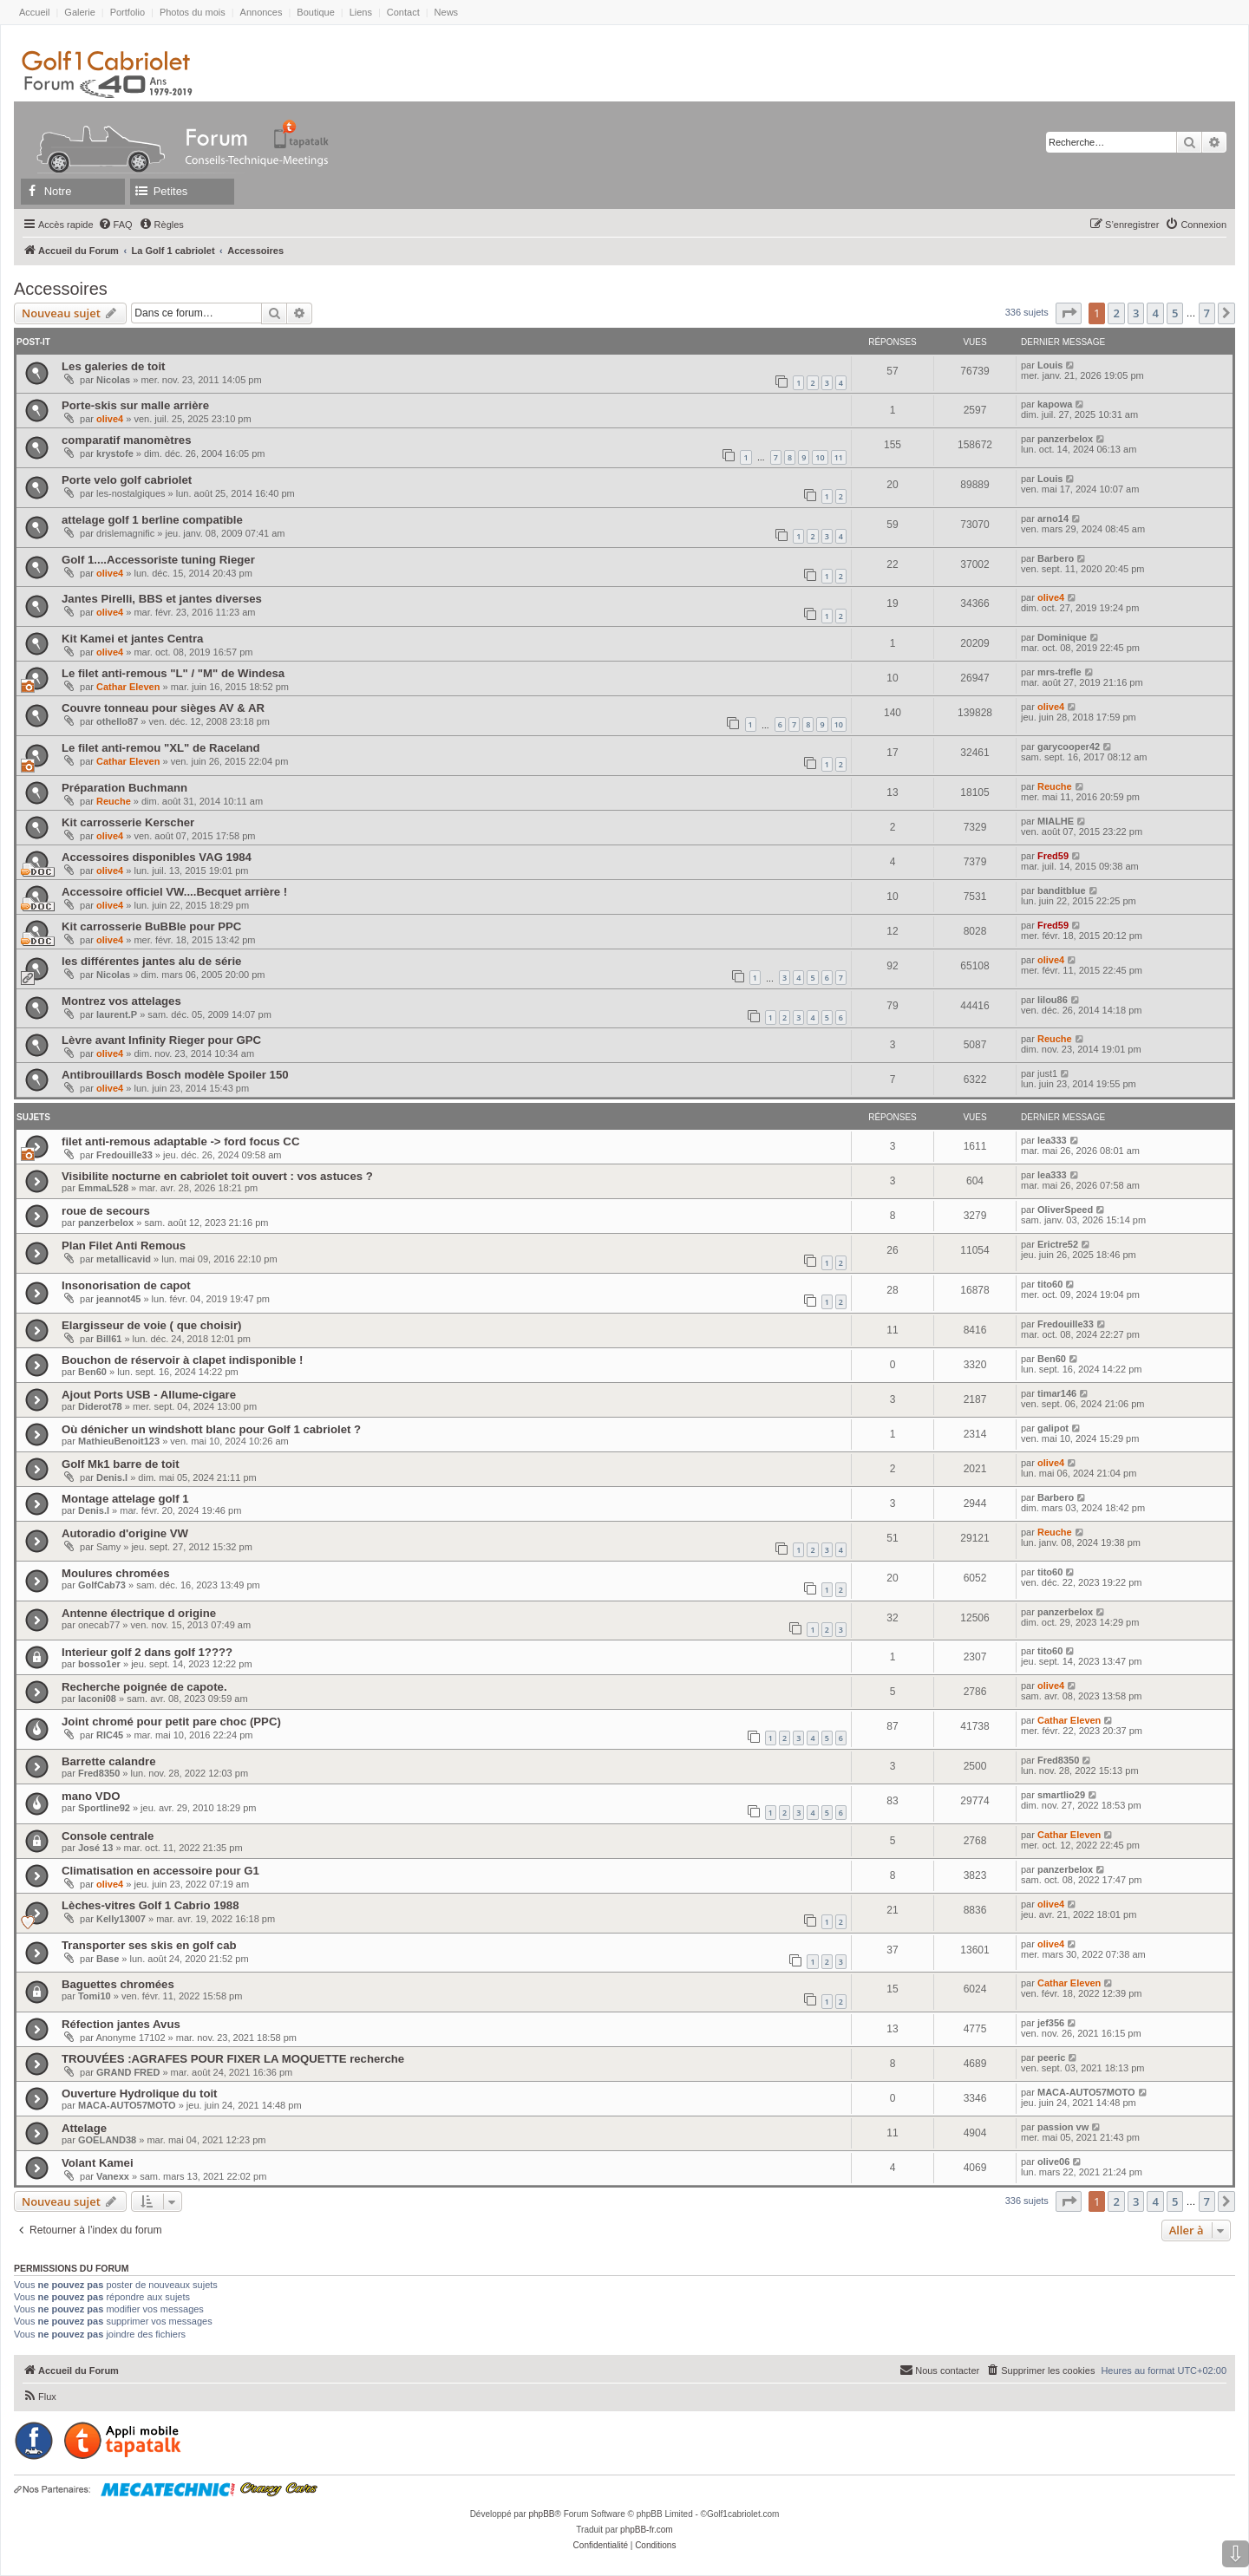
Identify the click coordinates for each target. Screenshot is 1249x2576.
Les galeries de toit (113, 366)
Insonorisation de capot (126, 1285)
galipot (1053, 1428)
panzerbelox (1065, 439)
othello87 (117, 721)
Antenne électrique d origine (139, 1613)
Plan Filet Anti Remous (124, 1245)
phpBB (541, 2514)
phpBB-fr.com (646, 2529)
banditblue (1061, 890)
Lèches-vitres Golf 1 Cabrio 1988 (150, 1905)
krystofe (115, 453)
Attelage (84, 2128)
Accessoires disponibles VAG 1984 (157, 857)
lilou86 (1052, 1000)
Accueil (34, 12)
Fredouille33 (124, 1155)
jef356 (1050, 2023)
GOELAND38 (107, 2140)
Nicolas (113, 380)
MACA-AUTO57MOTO (127, 2105)
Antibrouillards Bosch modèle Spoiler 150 (175, 1074)
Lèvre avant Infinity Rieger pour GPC (161, 1040)
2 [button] (1116, 313)
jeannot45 (118, 1299)
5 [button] (1175, 313)
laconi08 (97, 1698)
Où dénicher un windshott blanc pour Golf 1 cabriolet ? (211, 1429)
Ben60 (92, 1371)
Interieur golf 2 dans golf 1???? (147, 1652)
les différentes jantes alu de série (151, 961)
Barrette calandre (108, 1761)
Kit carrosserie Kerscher (128, 822)
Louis (1050, 365)
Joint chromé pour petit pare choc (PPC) (171, 1721)
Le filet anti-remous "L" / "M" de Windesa (173, 673)
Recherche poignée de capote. (144, 1686)
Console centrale (108, 1835)
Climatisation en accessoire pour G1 (160, 1870)
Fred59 (1053, 856)
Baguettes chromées (118, 1984)
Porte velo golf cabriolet (127, 479)
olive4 (109, 419)
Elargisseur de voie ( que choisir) (151, 1325)
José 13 (95, 1847)
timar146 (1056, 1393)
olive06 (1053, 2161)
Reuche (113, 801)
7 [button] (1207, 313)
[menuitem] (115, 224)
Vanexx (112, 2176)
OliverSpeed (1065, 1209)
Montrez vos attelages (121, 1001)
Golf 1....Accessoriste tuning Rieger (158, 559)
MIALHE (1055, 821)
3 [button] (1136, 313)
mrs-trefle (1059, 672)
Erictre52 (1057, 1244)
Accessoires (61, 288)
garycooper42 (1068, 746)
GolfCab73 (102, 1585)
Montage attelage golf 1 (125, 1498)
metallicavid (123, 1259)
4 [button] (1155, 313)
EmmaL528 (103, 1188)
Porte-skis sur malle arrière (135, 405)
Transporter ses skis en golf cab (149, 1945)
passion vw (1063, 2127)
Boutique (315, 12)
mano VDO (91, 1796)
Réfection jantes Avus (121, 2024)
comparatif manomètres (127, 440)
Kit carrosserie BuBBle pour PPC (151, 926)
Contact (403, 12)
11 (838, 457)
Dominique (1062, 637)
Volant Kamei (98, 2162)
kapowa (1054, 404)
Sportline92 (104, 1808)
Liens (361, 12)
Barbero (1055, 558)
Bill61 (108, 1339)
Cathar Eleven (128, 686)
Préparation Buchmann (124, 787)
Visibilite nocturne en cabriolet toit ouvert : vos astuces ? (217, 1176)
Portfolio (127, 12)
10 (819, 457)
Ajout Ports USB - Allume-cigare (149, 1394)
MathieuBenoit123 (119, 1441)
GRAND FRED (128, 2072)
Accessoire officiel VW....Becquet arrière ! (174, 891)
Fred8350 (99, 1773)
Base (107, 1958)
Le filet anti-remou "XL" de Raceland (161, 747)
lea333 (1052, 1140)
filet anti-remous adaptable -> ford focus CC (180, 1141)
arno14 (1053, 518)
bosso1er (99, 1664)
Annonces (261, 12)
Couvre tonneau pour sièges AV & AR (163, 707)
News (447, 12)
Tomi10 (94, 1996)
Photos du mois (193, 12)
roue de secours (106, 1210)
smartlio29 (1061, 1795)
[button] (1069, 313)
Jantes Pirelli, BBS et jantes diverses (162, 598)
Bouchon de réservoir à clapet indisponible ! (182, 1359)
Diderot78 (100, 1406)
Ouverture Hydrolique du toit (140, 2093)
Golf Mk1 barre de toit (121, 1464)
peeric (1051, 2057)
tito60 (1050, 1284)
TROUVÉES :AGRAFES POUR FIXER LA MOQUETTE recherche (233, 2058)
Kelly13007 (121, 1919)
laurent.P (116, 1014)
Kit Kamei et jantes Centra (132, 638)
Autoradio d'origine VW (125, 1533)
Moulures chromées (116, 1573)
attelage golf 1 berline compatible (152, 519)
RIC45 (109, 1735)
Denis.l (112, 1477)
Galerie (79, 12)
